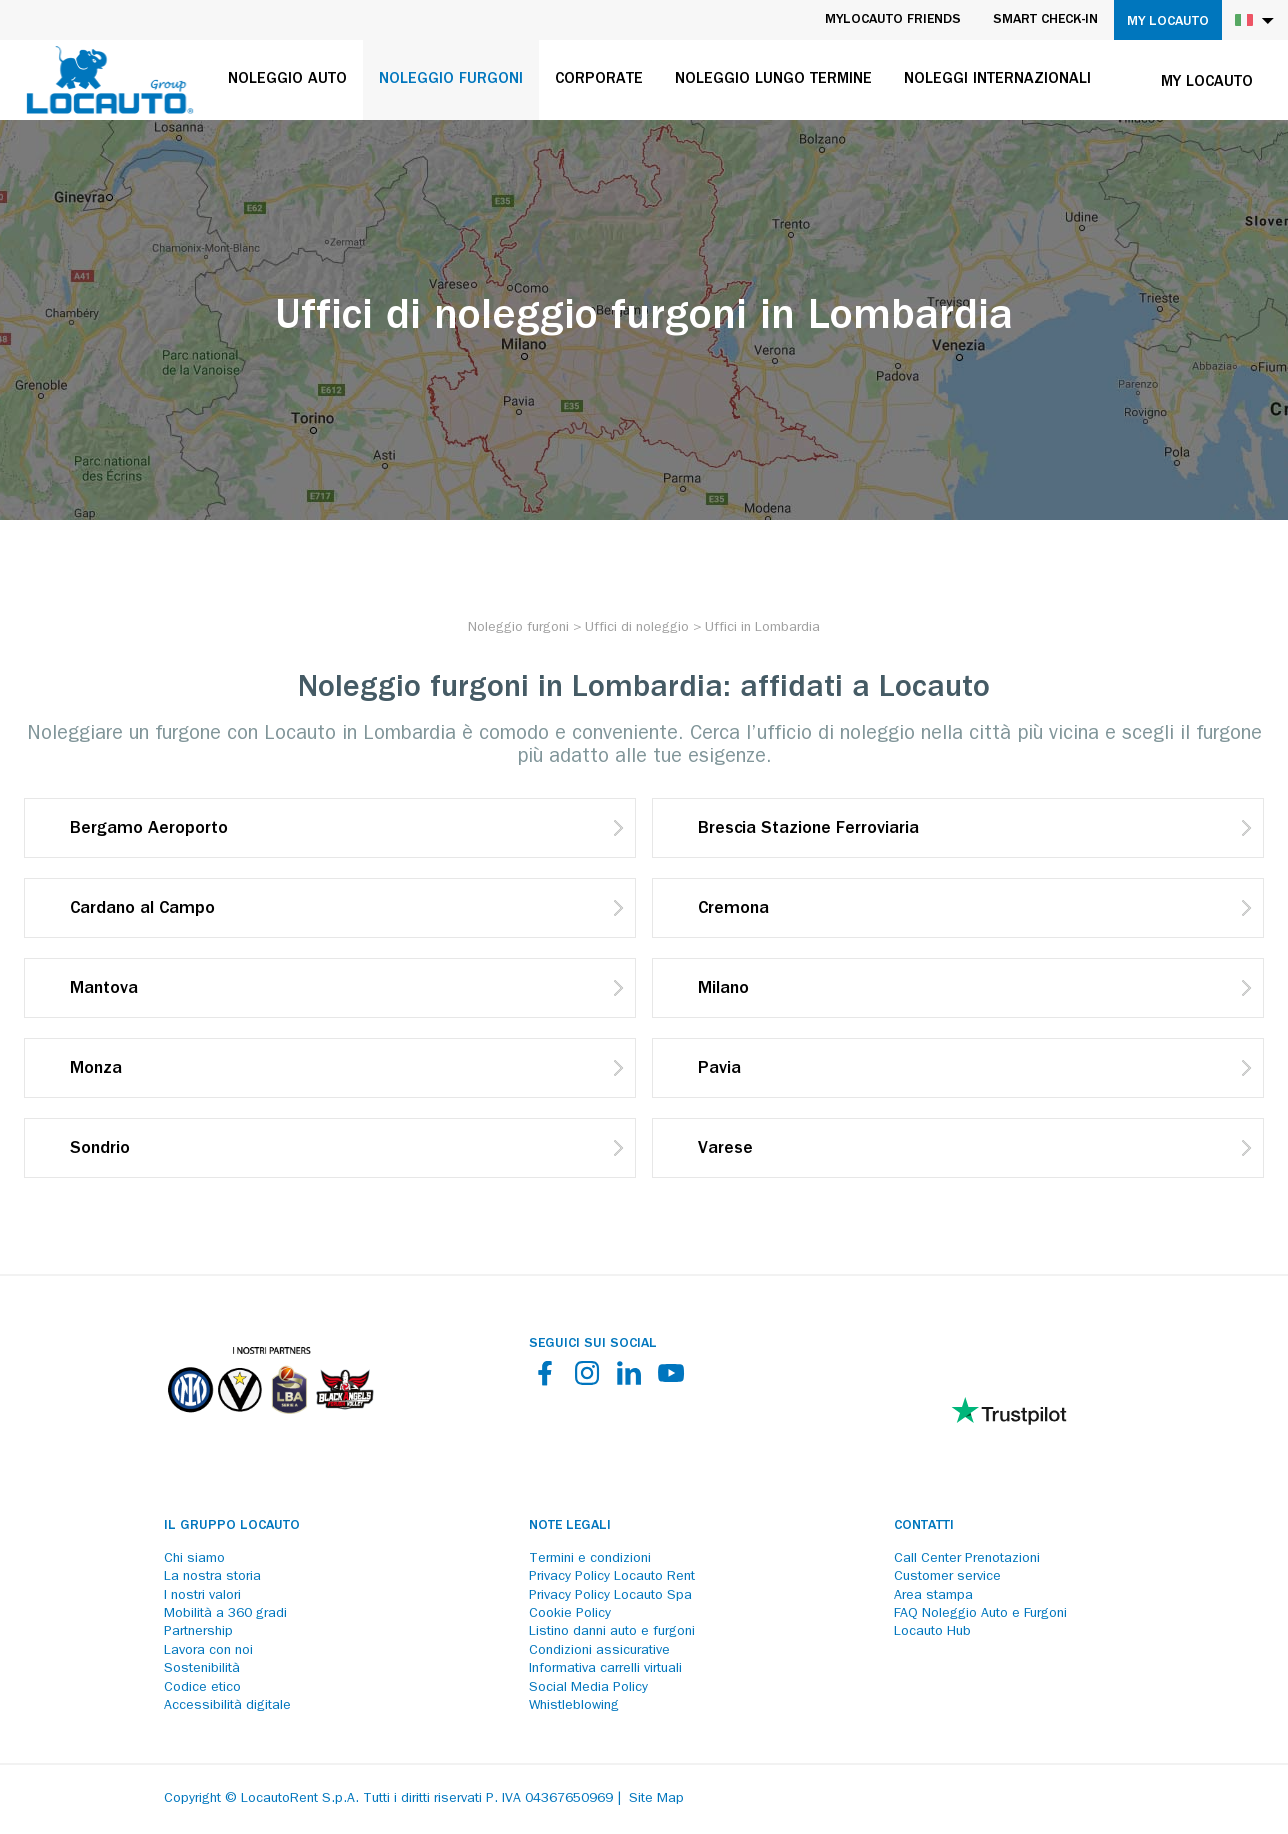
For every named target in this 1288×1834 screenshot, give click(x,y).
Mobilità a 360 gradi (225, 1614)
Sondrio (100, 1150)
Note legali (570, 1526)
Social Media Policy (588, 1688)
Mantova (104, 990)
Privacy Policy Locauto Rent (612, 1577)
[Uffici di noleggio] (637, 628)
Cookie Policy (570, 1614)
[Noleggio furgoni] (518, 628)
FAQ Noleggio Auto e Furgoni (980, 1614)
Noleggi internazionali (997, 80)
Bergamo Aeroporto (149, 830)
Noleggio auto (287, 80)
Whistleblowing (574, 1706)
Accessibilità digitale (227, 1706)
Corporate (599, 80)
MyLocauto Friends (893, 20)
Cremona (733, 910)
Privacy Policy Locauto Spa (610, 1596)
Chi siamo (194, 1559)
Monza (96, 1070)
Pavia (719, 1070)
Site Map (656, 1799)
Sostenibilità (202, 1669)
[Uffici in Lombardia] (762, 628)
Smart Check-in (1045, 20)
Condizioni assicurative (599, 1651)
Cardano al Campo (142, 910)
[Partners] (270, 1427)
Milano (723, 990)
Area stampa (933, 1596)
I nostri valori (202, 1596)
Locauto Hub (932, 1632)
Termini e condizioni (590, 1559)
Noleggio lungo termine (773, 80)
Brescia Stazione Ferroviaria (808, 830)
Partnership (198, 1632)
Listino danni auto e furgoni (612, 1632)
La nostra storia (212, 1577)
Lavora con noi (208, 1651)
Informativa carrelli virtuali (605, 1669)
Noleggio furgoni (451, 80)
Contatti (924, 1526)
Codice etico (202, 1688)
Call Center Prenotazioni (967, 1559)
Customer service (947, 1577)
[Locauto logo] (110, 80)
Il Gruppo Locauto (232, 1526)
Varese (725, 1150)
